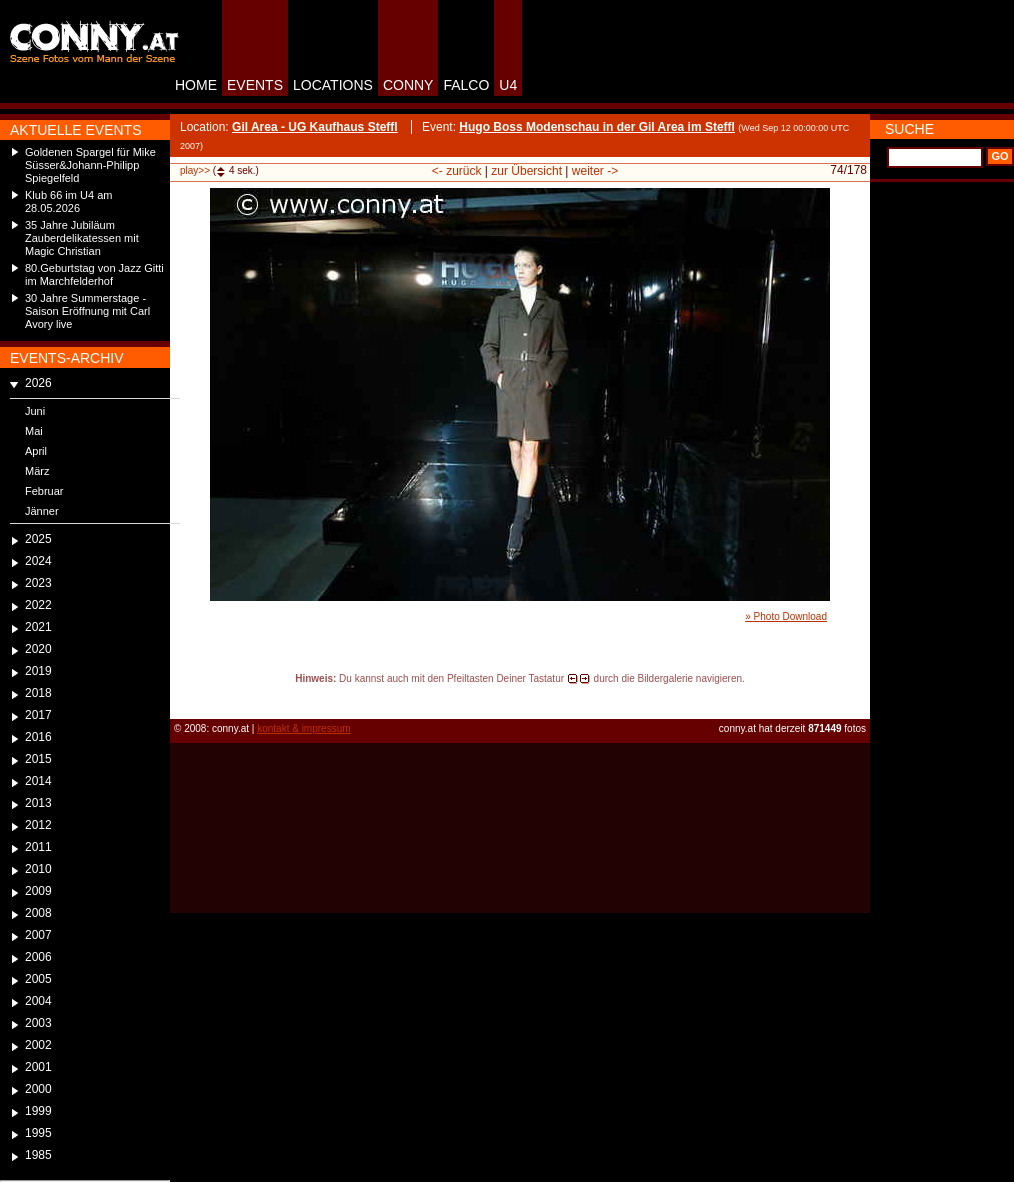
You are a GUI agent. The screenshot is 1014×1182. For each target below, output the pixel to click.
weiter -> (595, 171)
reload (186, 697)
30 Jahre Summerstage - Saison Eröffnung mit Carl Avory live (87, 311)
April (36, 451)
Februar (44, 491)
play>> (195, 170)
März (37, 471)
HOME (196, 85)
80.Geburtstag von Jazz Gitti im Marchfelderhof (94, 274)
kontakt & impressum (303, 728)
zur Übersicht (526, 171)
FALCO (466, 85)
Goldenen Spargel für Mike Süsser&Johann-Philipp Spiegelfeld (90, 165)
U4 (508, 85)
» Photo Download (786, 616)
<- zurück (457, 171)
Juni (35, 411)
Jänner (42, 511)
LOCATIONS (333, 85)
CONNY (408, 85)
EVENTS (255, 85)
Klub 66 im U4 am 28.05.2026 (68, 201)
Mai (34, 431)
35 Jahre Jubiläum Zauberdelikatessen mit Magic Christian (82, 238)
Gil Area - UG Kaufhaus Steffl (315, 127)
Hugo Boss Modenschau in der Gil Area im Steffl (597, 127)
